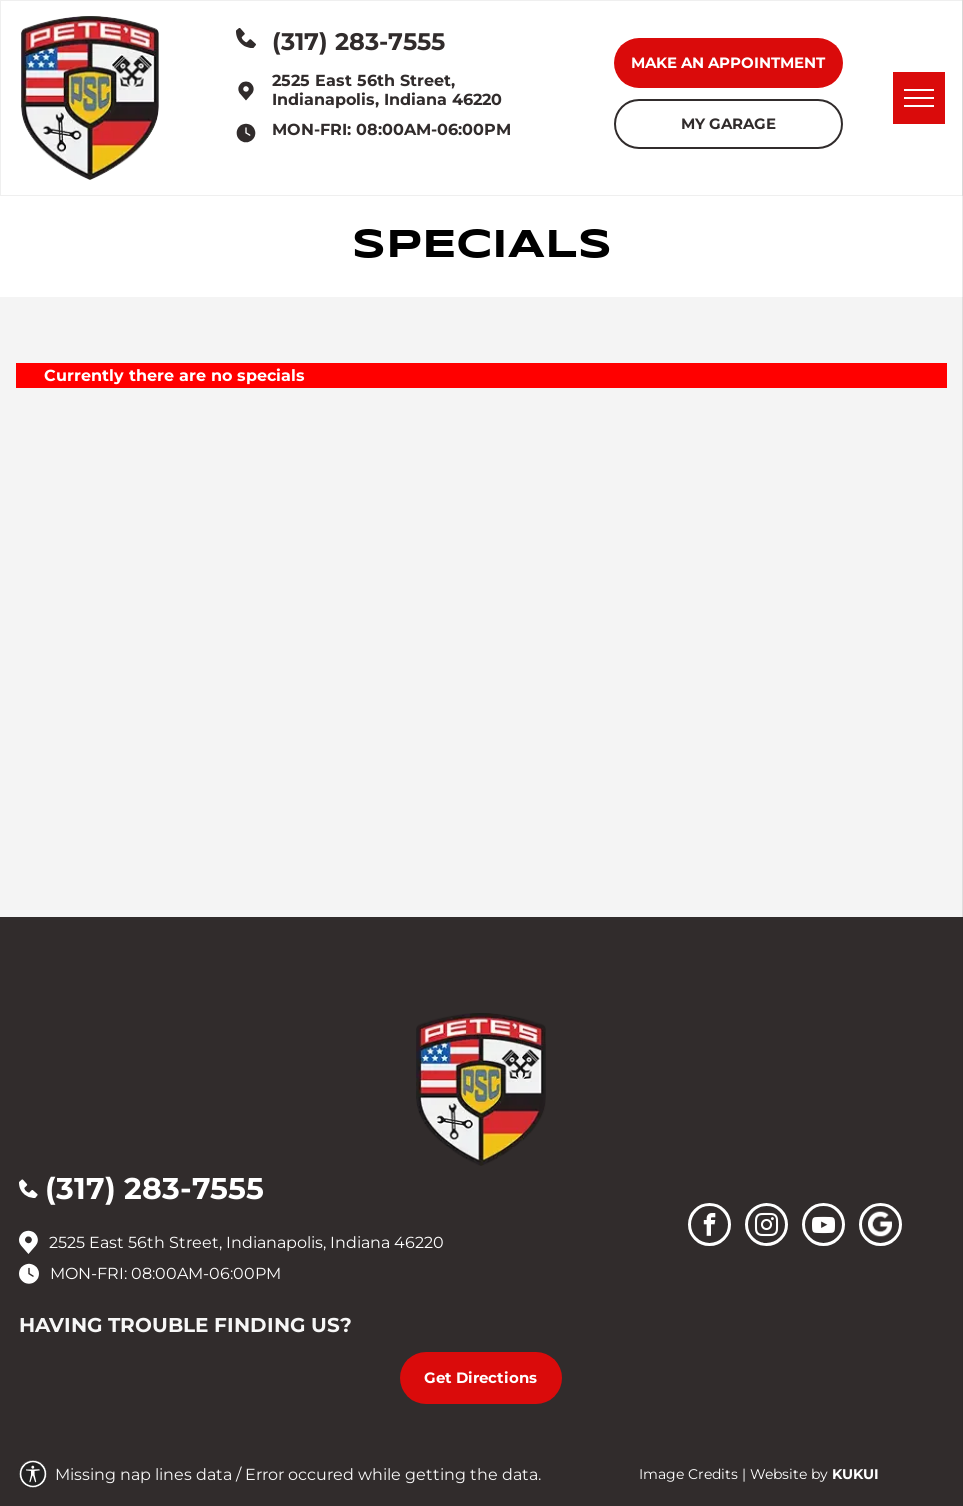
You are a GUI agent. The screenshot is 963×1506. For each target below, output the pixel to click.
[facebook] (709, 1227)
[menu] (919, 98)
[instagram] (766, 1227)
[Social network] (880, 1227)
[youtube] (823, 1227)
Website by (789, 1474)
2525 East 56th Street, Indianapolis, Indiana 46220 (387, 90)
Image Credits (688, 1474)
